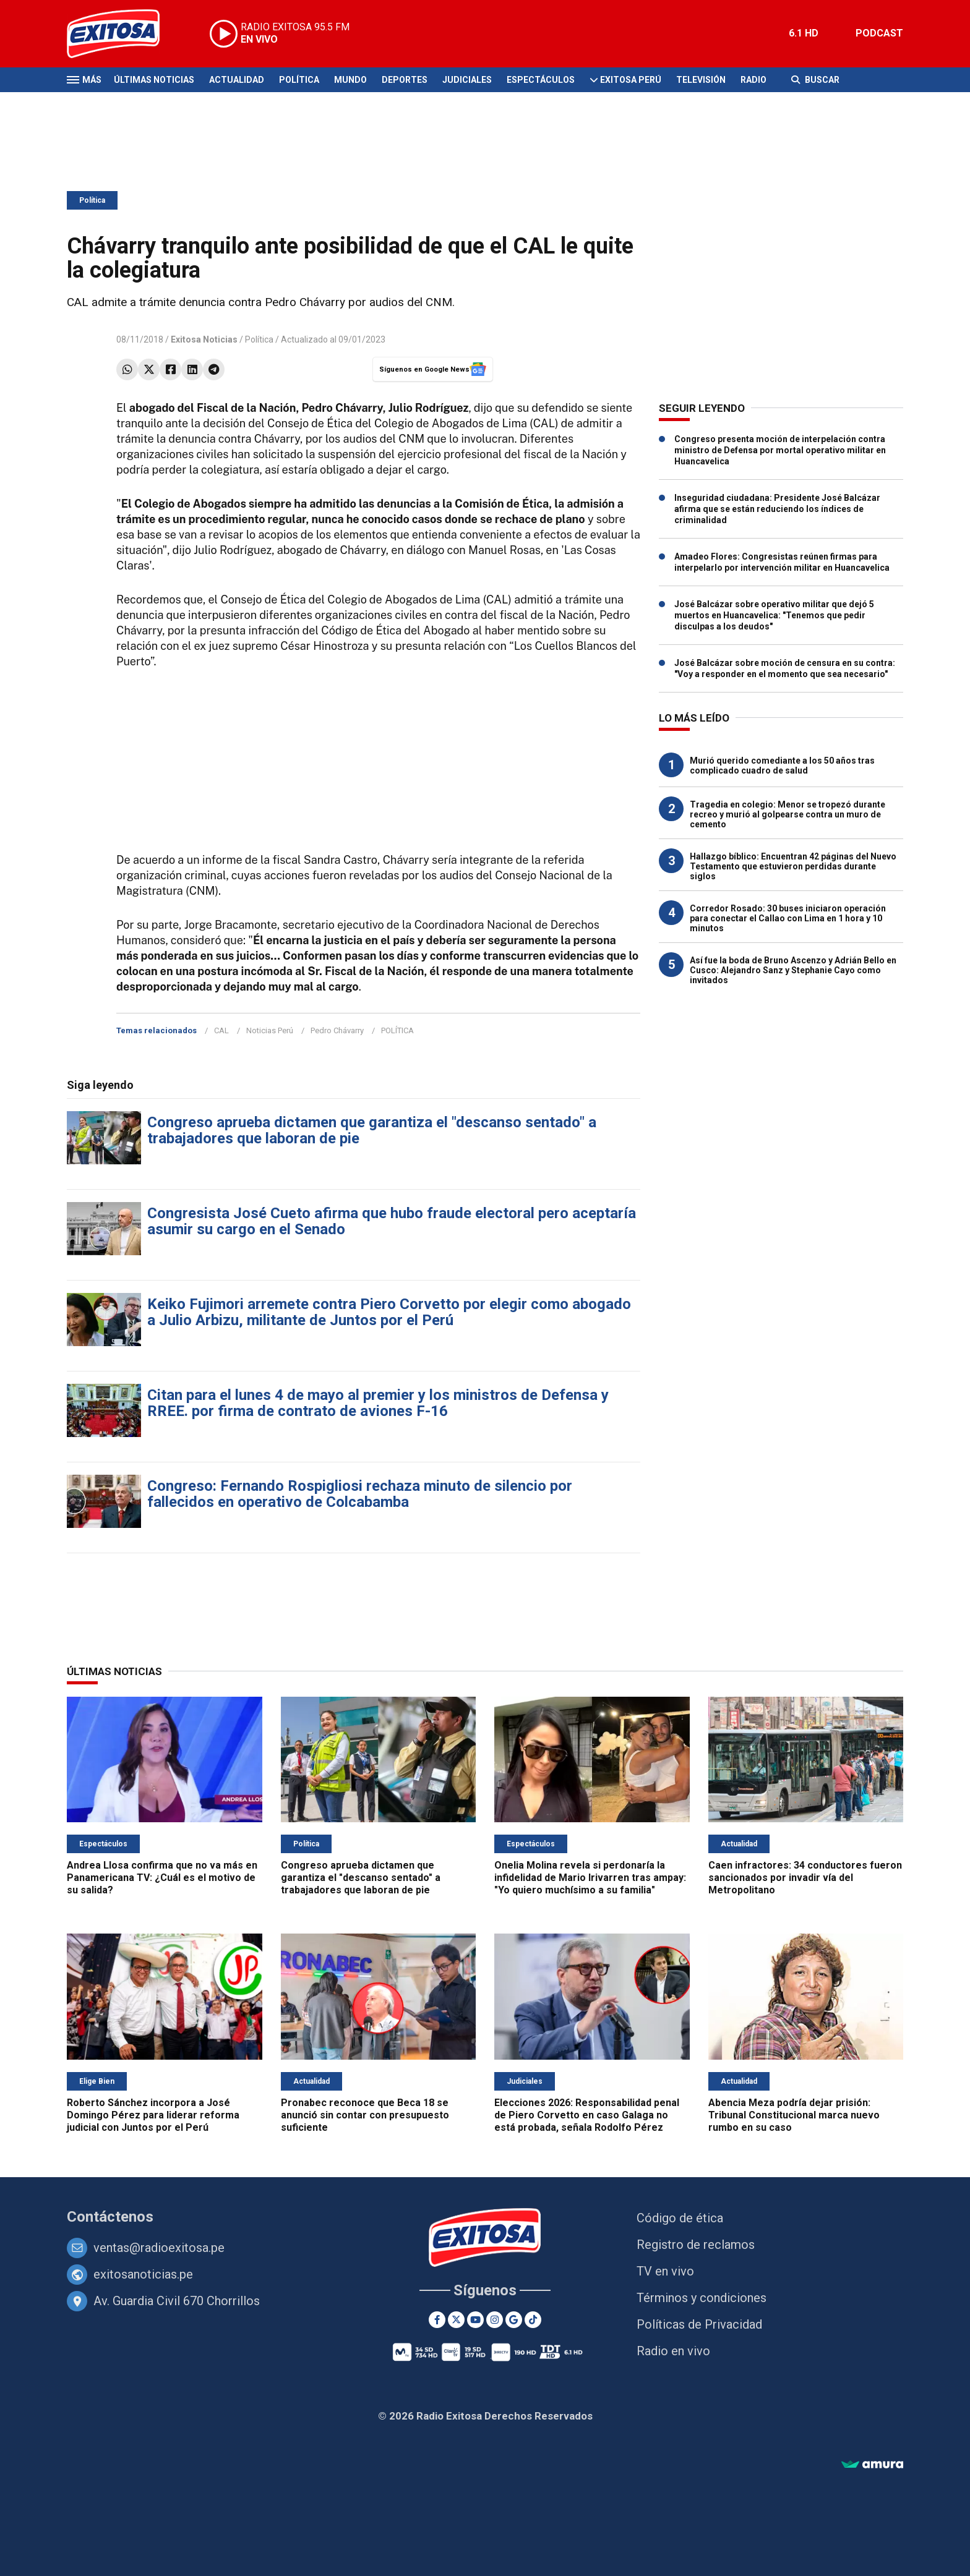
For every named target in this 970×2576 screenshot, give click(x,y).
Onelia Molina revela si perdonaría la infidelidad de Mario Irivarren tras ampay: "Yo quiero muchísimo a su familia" (590, 1877)
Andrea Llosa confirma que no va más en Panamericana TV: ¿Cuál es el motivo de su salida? (162, 1877)
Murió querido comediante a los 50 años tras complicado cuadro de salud (782, 765)
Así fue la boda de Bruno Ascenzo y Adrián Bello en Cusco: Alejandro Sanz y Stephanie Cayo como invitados (793, 970)
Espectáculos (541, 80)
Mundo (350, 80)
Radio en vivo (673, 2351)
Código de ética (680, 2218)
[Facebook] (437, 2319)
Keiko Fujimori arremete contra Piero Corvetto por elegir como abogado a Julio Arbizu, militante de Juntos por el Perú (389, 1312)
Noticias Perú (269, 1030)
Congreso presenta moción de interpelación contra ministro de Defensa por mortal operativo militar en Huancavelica (780, 450)
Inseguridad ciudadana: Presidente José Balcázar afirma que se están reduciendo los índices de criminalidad (777, 509)
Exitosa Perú (630, 80)
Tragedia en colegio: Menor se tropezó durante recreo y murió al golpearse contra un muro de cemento (787, 814)
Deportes (404, 80)
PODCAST (879, 33)
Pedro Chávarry (337, 1030)
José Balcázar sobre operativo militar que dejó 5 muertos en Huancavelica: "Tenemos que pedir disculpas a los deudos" (774, 615)
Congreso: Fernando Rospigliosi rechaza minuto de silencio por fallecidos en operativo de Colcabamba (359, 1494)
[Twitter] (456, 2319)
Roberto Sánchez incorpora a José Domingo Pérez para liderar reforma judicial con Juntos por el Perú (153, 2115)
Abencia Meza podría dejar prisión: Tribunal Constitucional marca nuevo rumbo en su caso (794, 2115)
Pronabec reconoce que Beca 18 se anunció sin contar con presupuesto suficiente (365, 2115)
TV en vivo (665, 2271)
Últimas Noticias (154, 80)
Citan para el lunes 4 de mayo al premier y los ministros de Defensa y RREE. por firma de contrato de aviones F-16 (378, 1403)
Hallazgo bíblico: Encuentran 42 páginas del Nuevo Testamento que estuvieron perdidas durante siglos (793, 866)
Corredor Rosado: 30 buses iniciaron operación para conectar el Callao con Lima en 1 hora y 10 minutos (788, 918)
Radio (753, 80)
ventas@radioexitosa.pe (159, 2247)
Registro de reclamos (696, 2244)
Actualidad (236, 80)
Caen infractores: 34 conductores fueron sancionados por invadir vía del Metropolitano (805, 1877)
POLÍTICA (397, 1030)
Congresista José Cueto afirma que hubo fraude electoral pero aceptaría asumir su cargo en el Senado (391, 1221)
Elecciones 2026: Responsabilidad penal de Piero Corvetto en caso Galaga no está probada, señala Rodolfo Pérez (586, 2115)
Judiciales (467, 80)
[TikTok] (533, 2319)
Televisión (701, 80)
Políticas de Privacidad (699, 2324)
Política (299, 80)
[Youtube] (475, 2319)
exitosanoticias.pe (143, 2274)
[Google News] (513, 2319)
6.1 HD (803, 33)
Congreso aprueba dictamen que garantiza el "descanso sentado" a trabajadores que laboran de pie (371, 1130)
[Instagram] (494, 2319)
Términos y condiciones (701, 2297)
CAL (221, 1030)
